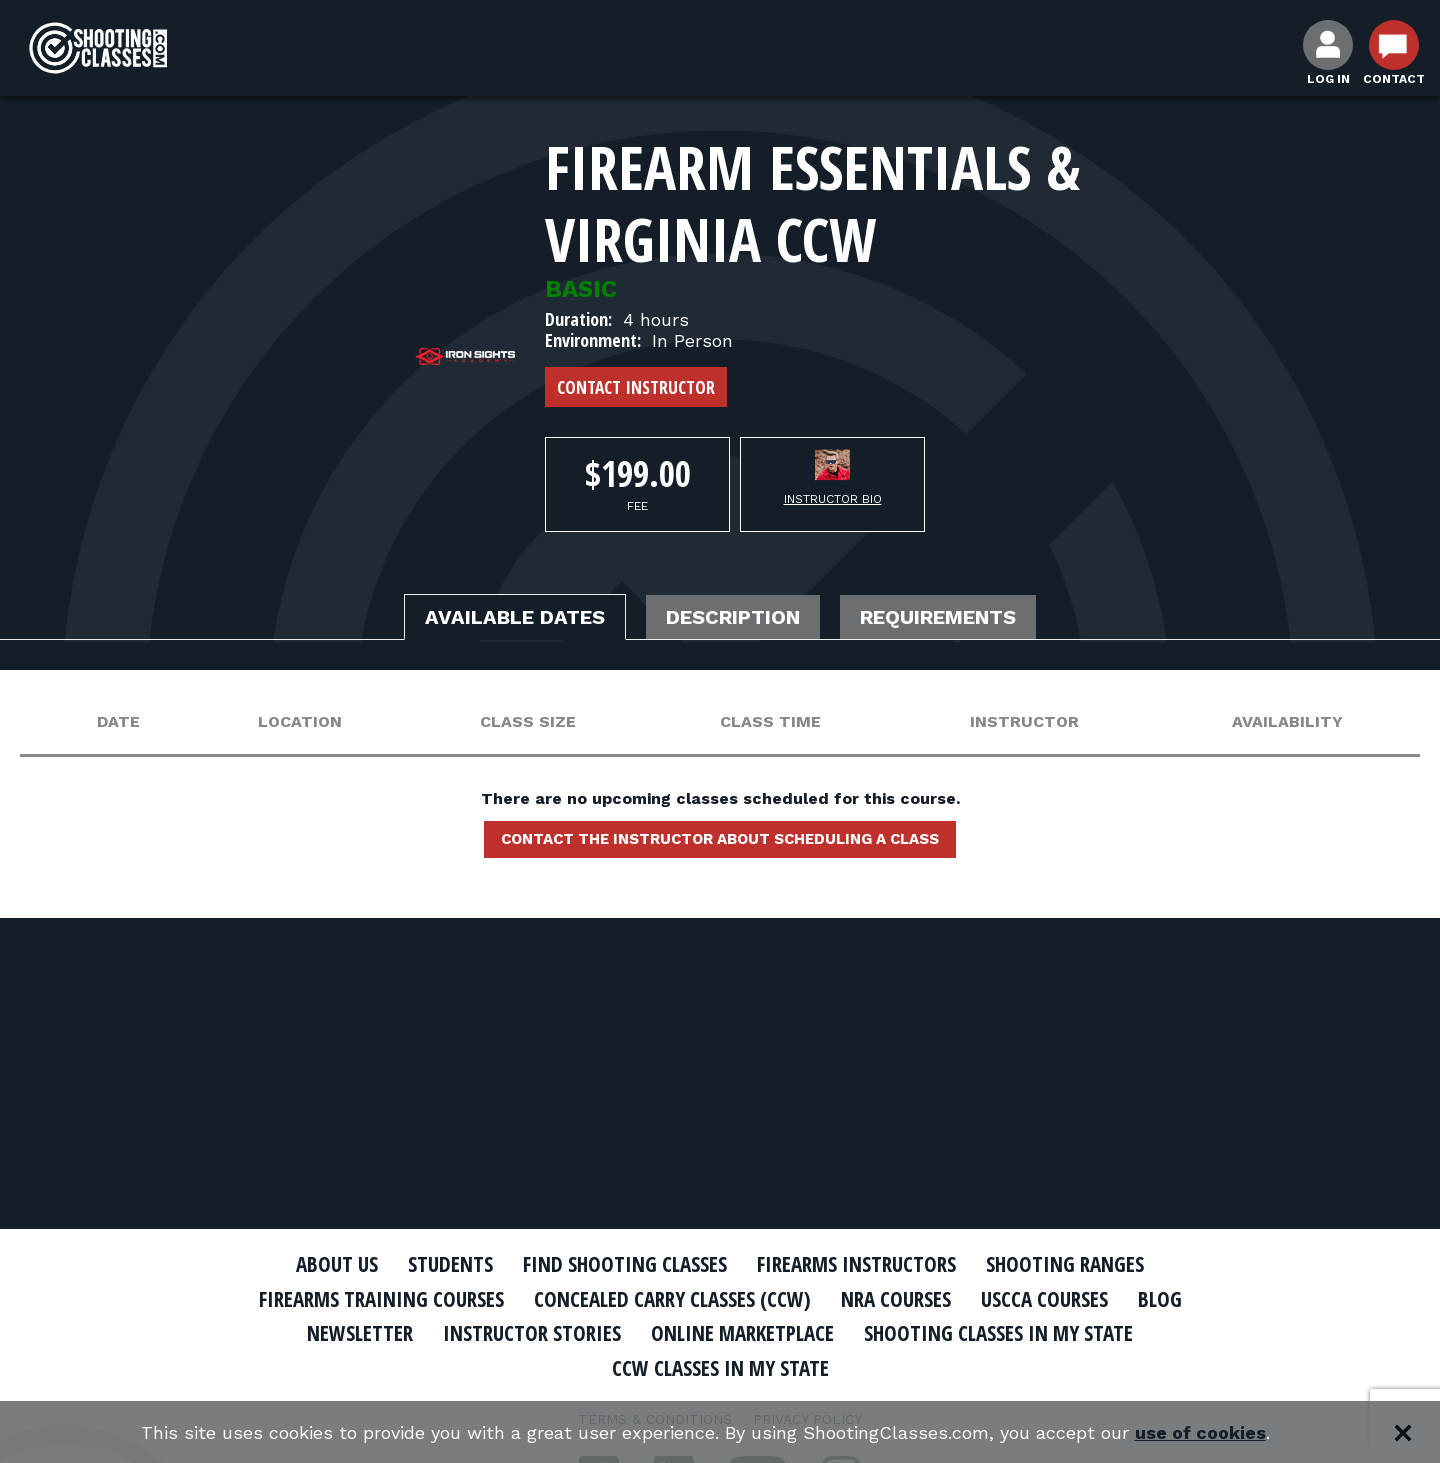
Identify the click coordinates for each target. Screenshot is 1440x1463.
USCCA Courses (1044, 1299)
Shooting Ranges (1065, 1264)
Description (733, 617)
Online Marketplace (742, 1333)
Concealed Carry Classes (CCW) (672, 1299)
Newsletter (360, 1333)
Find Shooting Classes (625, 1264)
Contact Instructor (636, 387)
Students (450, 1264)
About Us (337, 1264)
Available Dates (515, 617)
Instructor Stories (532, 1333)
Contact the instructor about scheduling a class (720, 839)
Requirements (938, 617)
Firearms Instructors (856, 1264)
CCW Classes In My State (720, 1368)
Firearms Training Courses (381, 1299)
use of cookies (1200, 1432)
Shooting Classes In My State (998, 1333)
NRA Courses (896, 1299)
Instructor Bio (833, 499)
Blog (1160, 1299)
